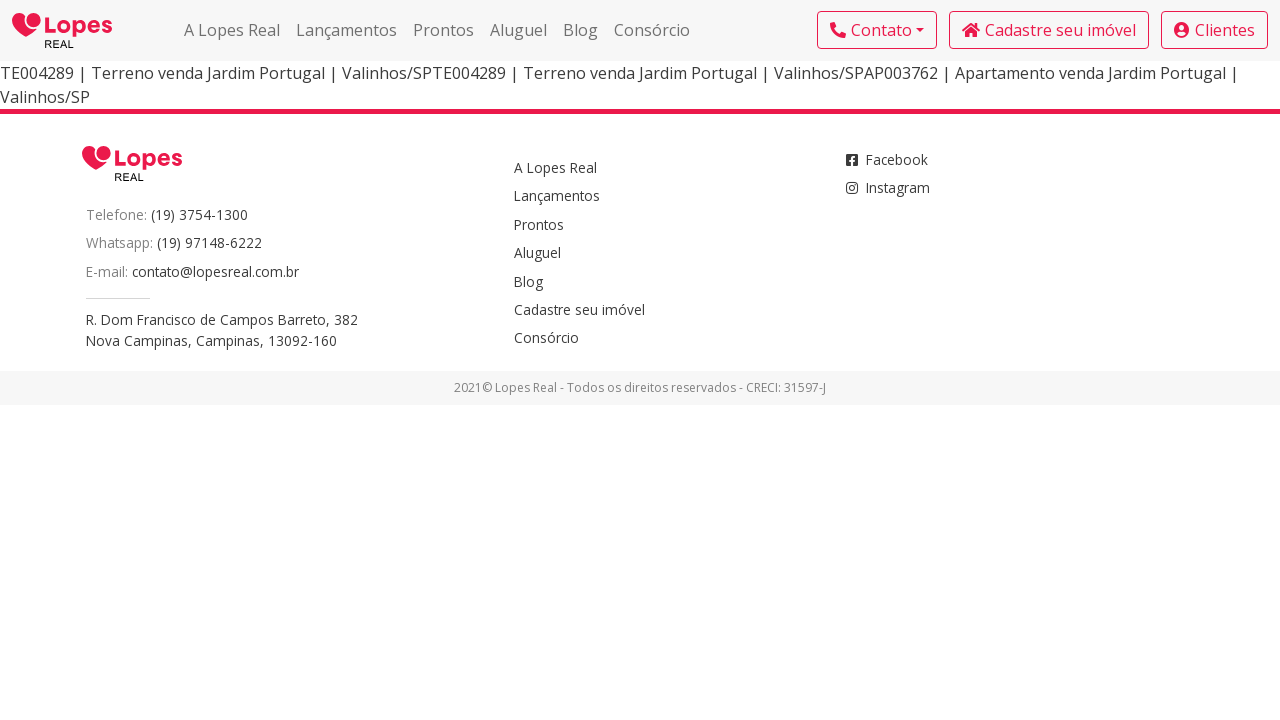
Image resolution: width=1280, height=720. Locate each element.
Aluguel (518, 30)
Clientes (1214, 30)
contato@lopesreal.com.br (215, 271)
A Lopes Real (232, 30)
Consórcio (652, 30)
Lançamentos (346, 30)
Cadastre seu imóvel (1049, 30)
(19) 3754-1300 (199, 214)
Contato (871, 30)
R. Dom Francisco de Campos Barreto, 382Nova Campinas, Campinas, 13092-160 (222, 329)
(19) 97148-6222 (209, 242)
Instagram (888, 187)
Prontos (443, 30)
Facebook (887, 159)
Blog (580, 30)
